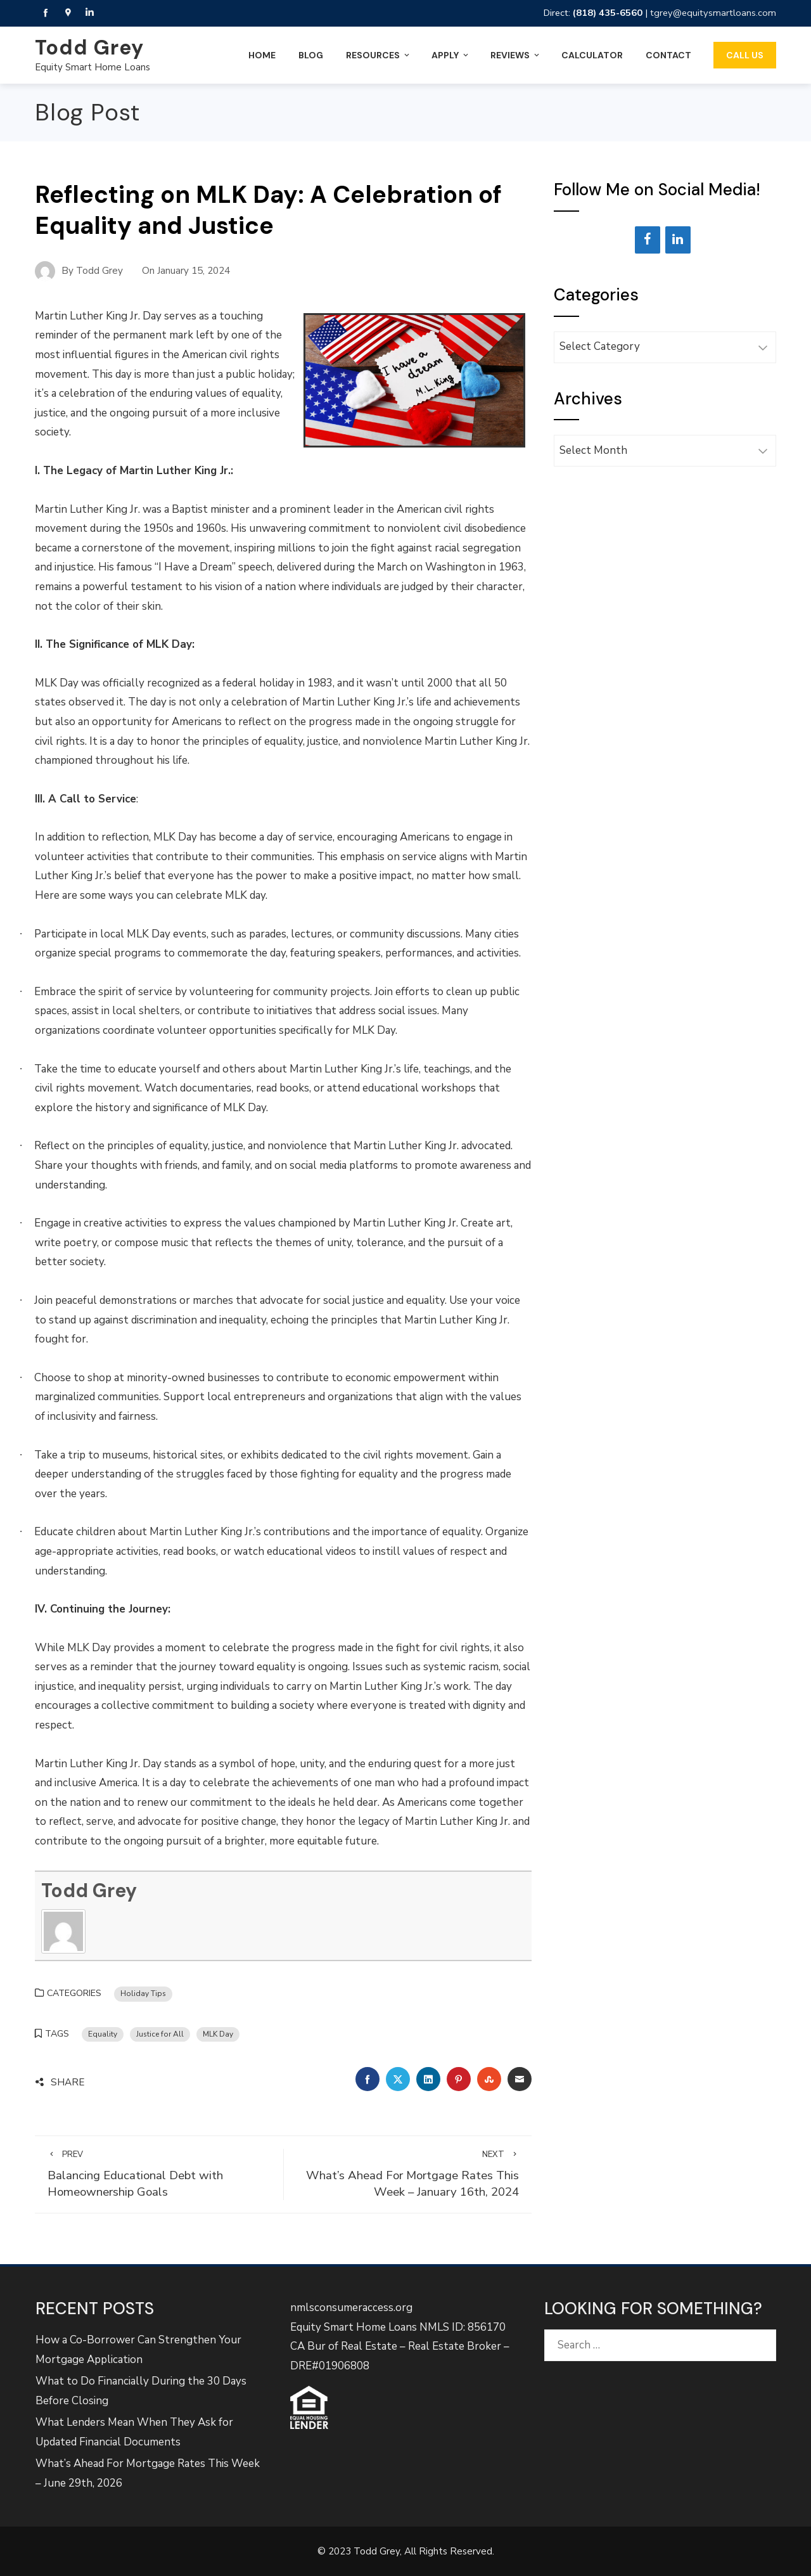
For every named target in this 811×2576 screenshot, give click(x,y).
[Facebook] (647, 240)
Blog (310, 55)
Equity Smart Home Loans (92, 67)
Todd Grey (89, 47)
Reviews (515, 55)
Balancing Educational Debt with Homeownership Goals (159, 2174)
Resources (378, 55)
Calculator (592, 55)
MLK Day (218, 2034)
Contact (668, 55)
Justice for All (160, 2034)
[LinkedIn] (678, 240)
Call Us (744, 55)
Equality (102, 2034)
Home (262, 55)
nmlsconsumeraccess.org (351, 2307)
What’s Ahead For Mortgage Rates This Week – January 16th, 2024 (408, 2174)
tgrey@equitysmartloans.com (713, 12)
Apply (450, 55)
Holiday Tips (143, 1993)
